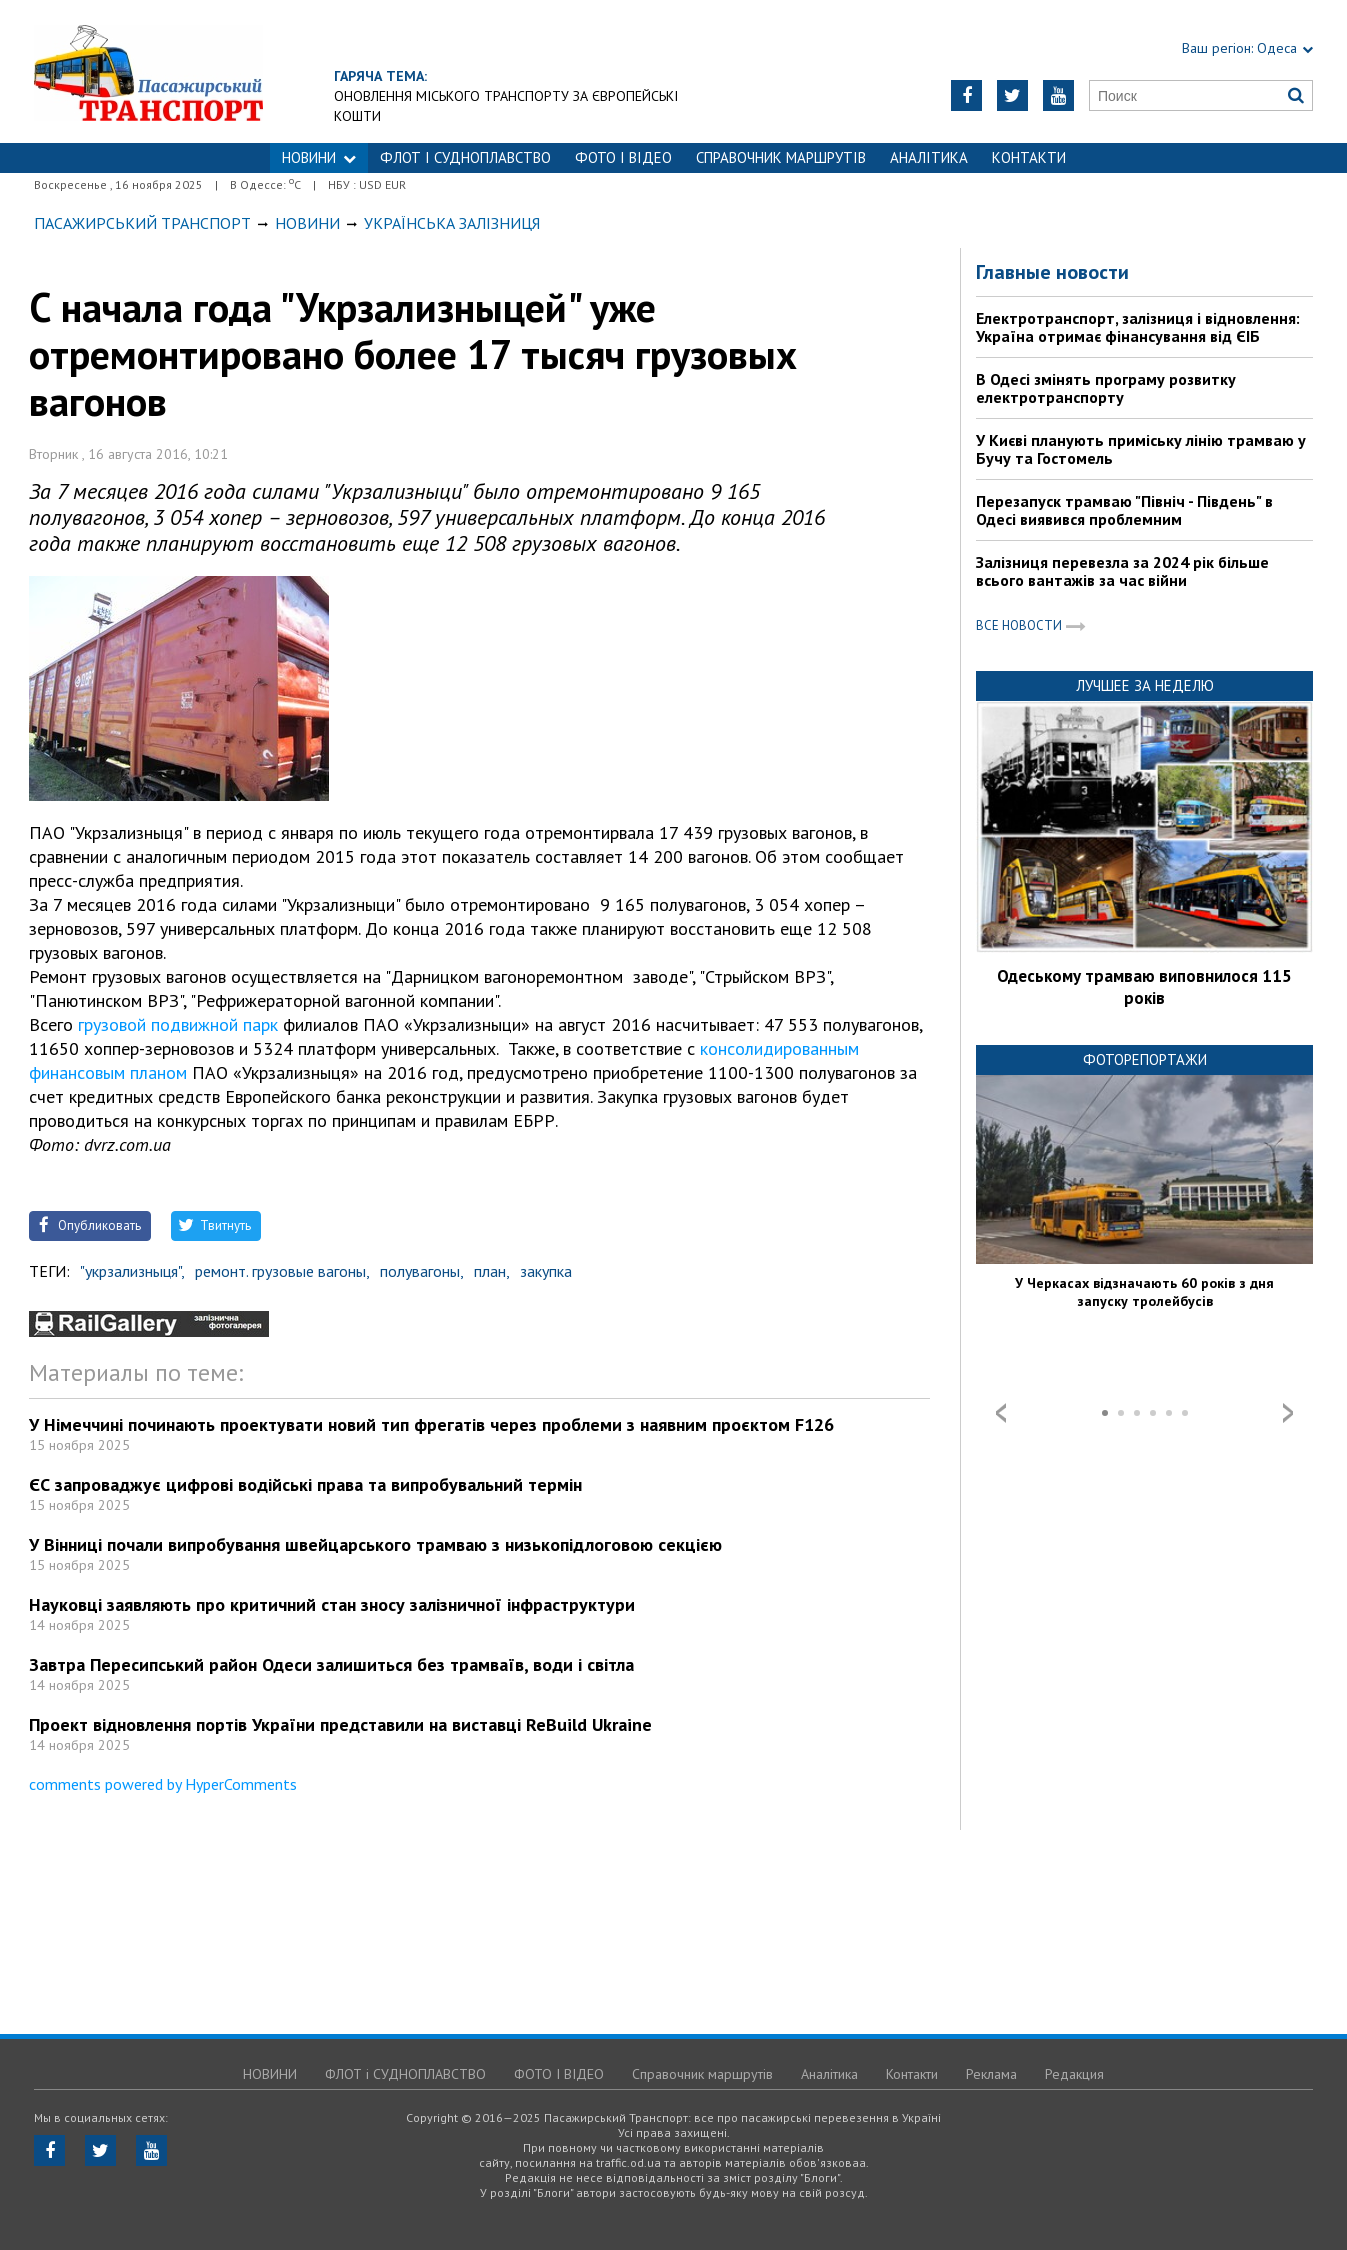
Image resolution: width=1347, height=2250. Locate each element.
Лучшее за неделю (1145, 685)
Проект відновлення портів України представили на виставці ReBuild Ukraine (340, 1724)
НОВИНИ (319, 157)
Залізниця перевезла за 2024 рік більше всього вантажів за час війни (1122, 571)
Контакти (1029, 157)
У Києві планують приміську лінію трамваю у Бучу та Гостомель (1141, 449)
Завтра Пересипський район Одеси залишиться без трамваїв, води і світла (331, 1664)
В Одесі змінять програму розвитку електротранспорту (1106, 388)
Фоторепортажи (1145, 1059)
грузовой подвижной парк (178, 1024)
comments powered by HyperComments (163, 1784)
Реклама (991, 2074)
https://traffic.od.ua (213, 71)
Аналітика (929, 157)
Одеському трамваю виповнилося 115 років (1144, 987)
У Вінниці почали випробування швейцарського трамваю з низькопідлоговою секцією (375, 1544)
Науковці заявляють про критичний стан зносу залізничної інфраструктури (332, 1604)
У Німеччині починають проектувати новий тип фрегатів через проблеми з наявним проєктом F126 (431, 1424)
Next (1288, 1413)
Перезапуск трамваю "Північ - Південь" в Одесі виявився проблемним (1124, 510)
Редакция (1074, 2074)
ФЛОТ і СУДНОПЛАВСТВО (465, 157)
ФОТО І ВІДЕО (623, 157)
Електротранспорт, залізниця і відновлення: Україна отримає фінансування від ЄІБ (1138, 327)
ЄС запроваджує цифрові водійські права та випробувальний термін (305, 1484)
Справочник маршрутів (781, 157)
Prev (1001, 1413)
